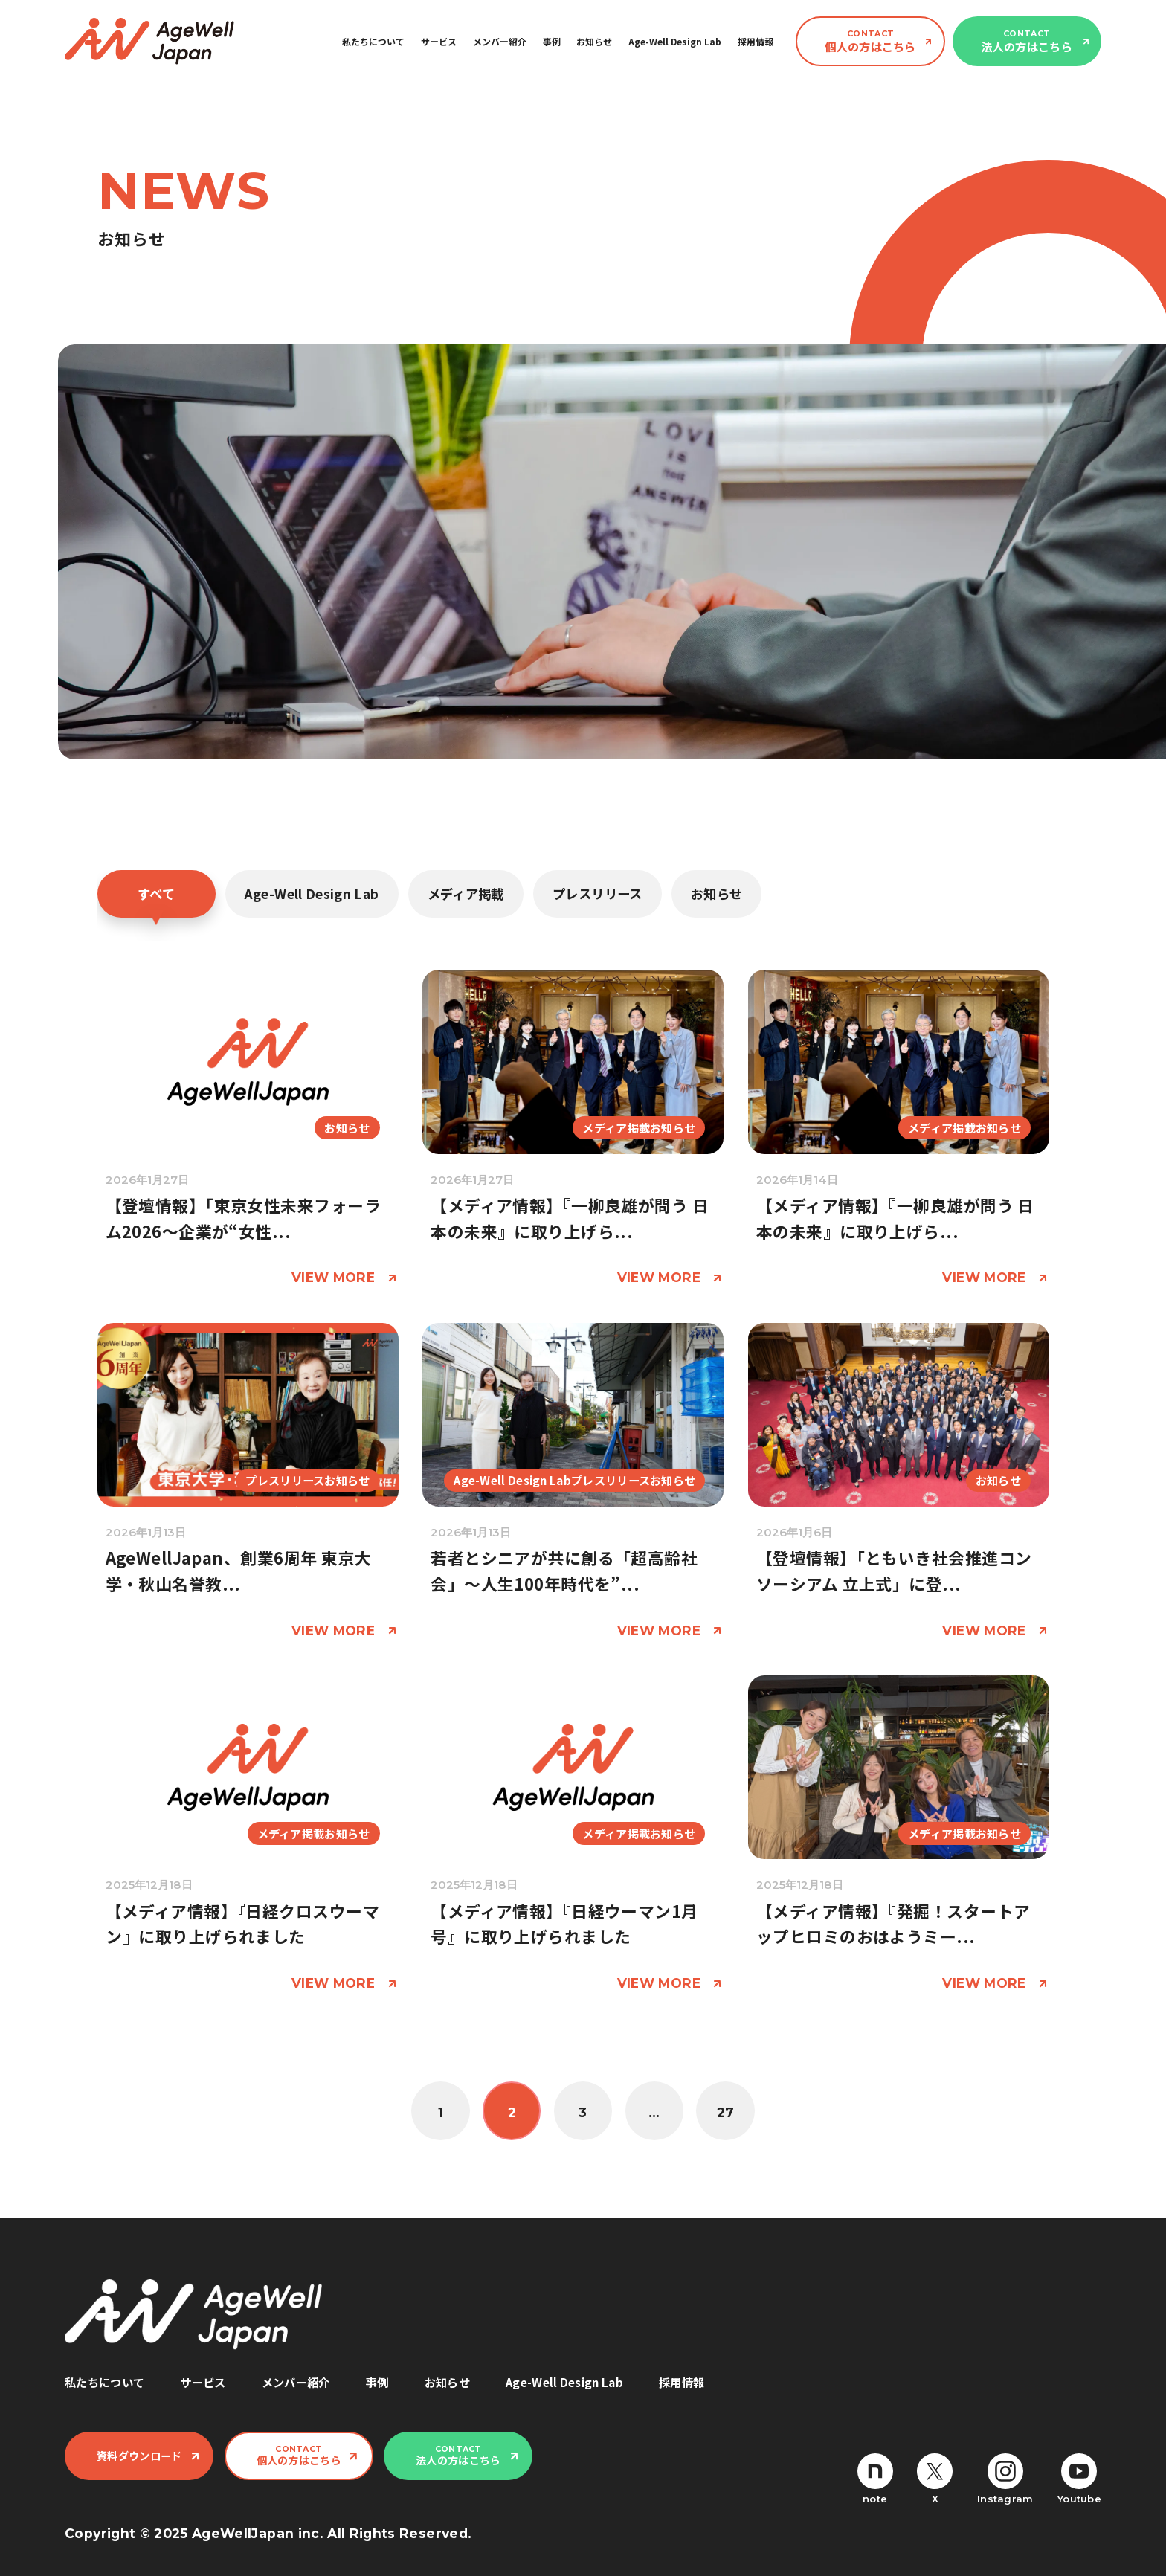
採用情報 (755, 41)
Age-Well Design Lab (674, 41)
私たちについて (373, 41)
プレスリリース (597, 893)
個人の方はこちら (870, 41)
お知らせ (594, 41)
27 (726, 2112)
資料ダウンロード (139, 2455)
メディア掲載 (466, 893)
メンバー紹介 (499, 41)
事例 (552, 41)
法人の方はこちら (1026, 41)
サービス (439, 41)
